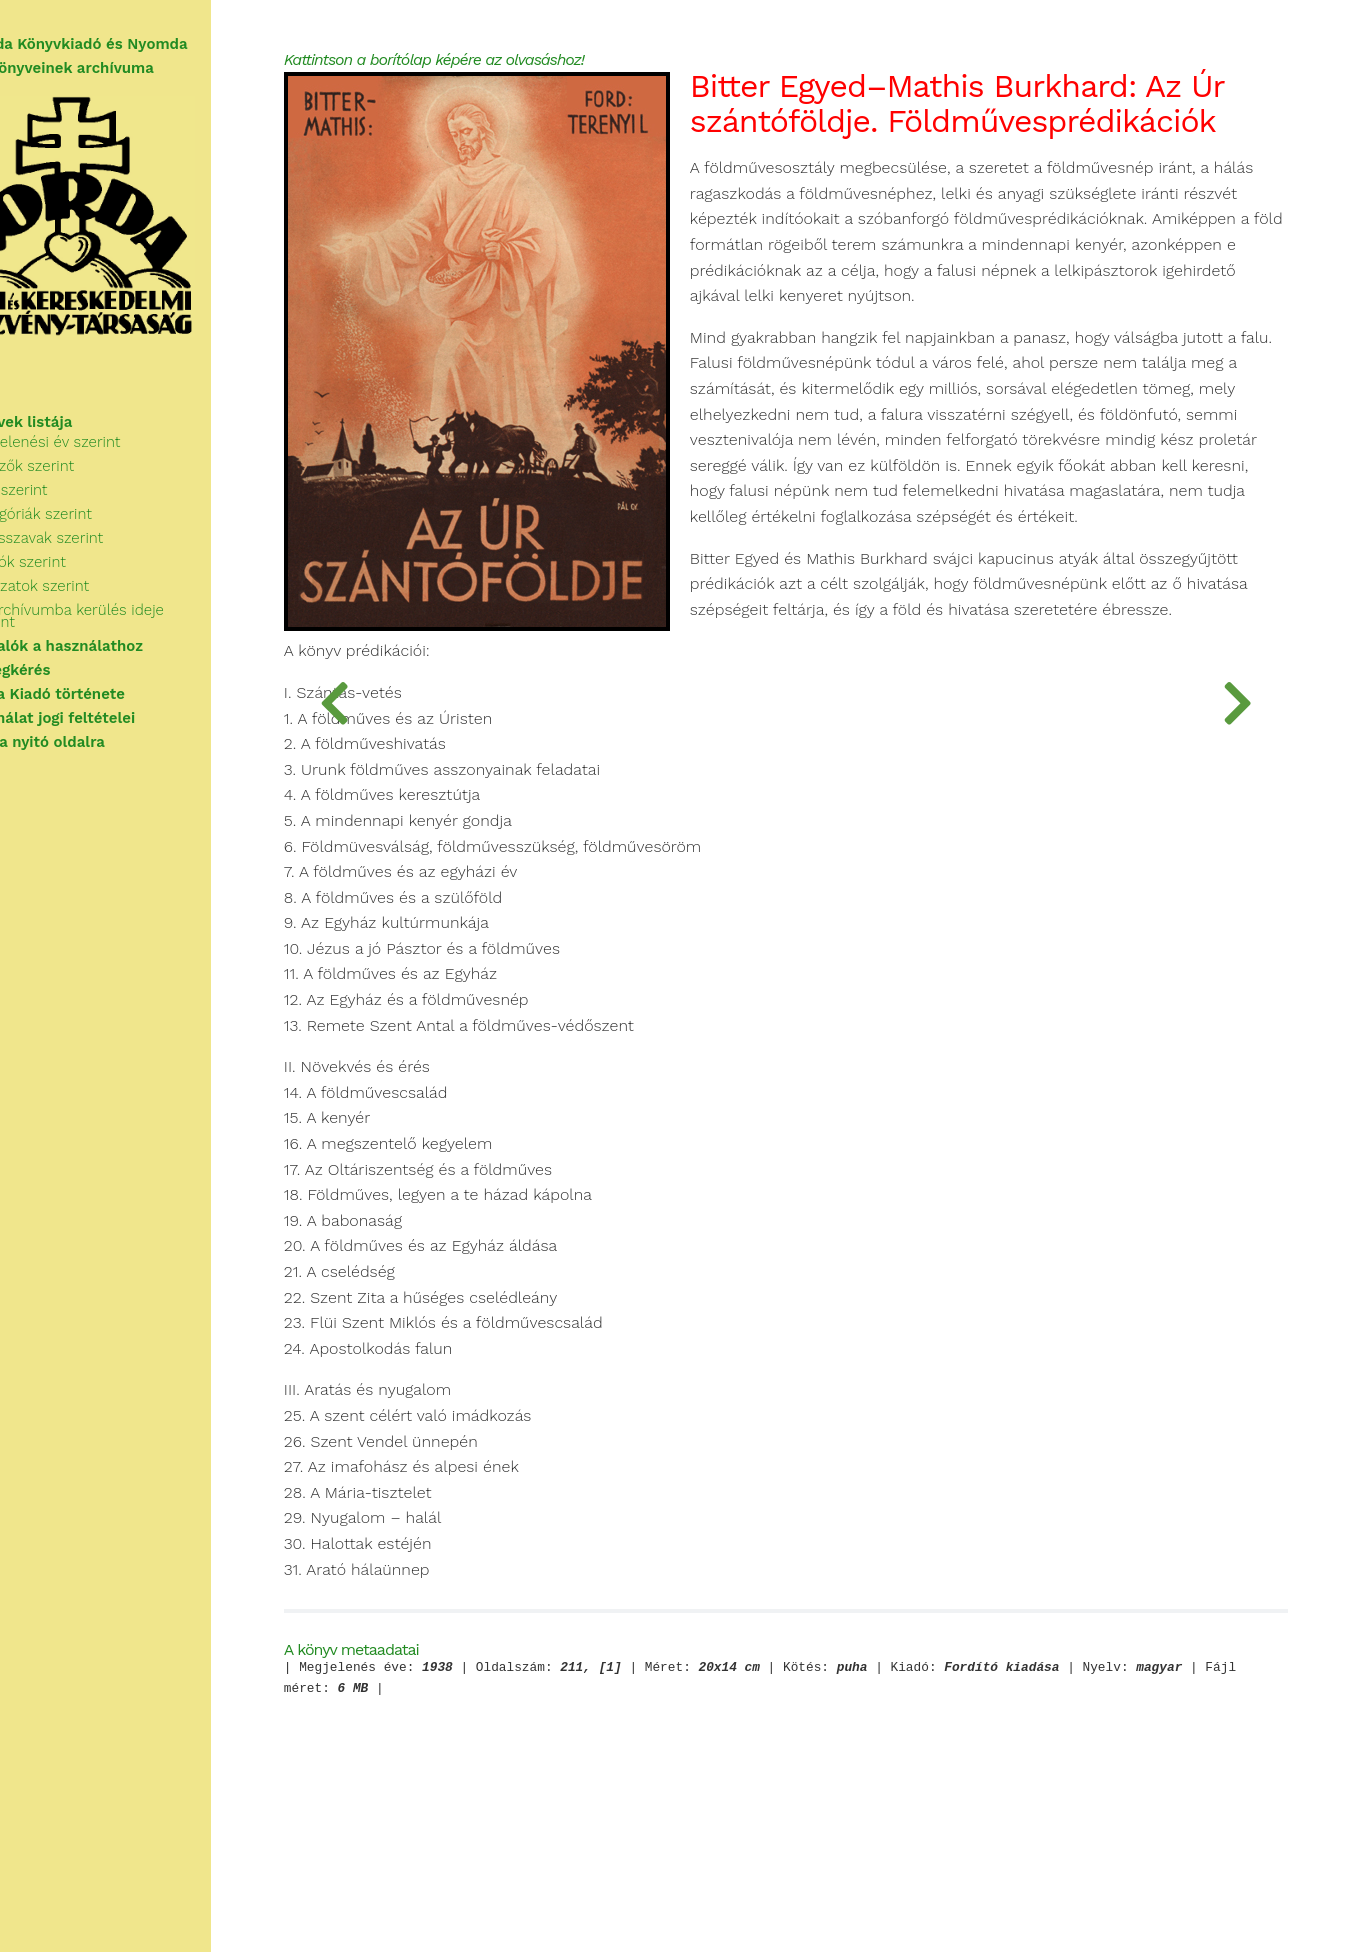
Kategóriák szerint (98, 534)
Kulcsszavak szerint (103, 558)
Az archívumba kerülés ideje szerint (159, 630)
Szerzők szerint (89, 486)
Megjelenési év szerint (112, 462)
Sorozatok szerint (96, 606)
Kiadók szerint (85, 582)
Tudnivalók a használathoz (113, 654)
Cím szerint (75, 510)
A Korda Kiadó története (104, 702)
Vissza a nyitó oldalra (94, 750)
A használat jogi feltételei (109, 726)
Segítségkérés (67, 678)
